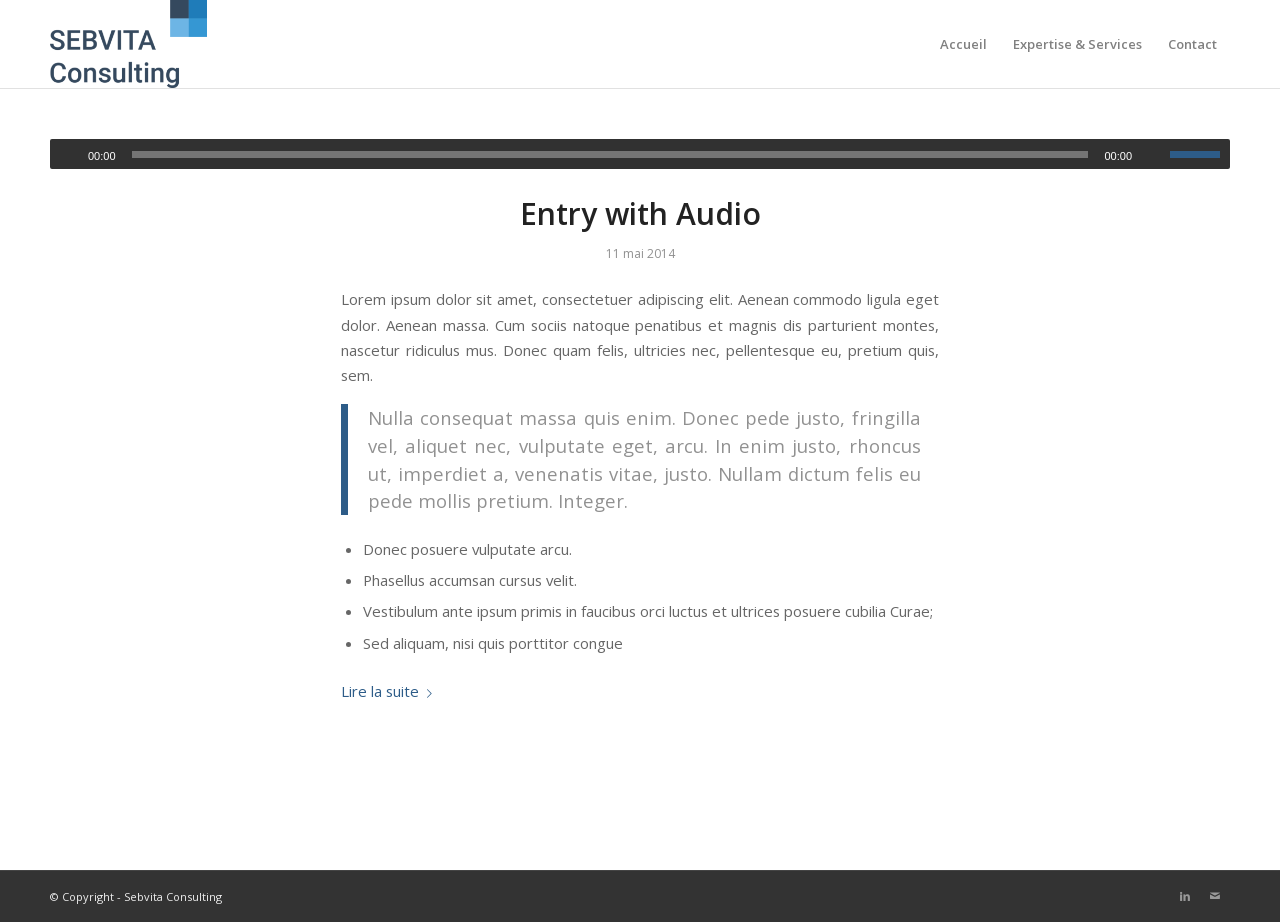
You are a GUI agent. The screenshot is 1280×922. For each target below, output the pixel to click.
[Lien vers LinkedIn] (1185, 896)
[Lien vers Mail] (1215, 896)
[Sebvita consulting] (128, 44)
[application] (640, 154)
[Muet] (1154, 155)
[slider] (610, 154)
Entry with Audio (640, 213)
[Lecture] (66, 155)
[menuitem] (963, 44)
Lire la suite (390, 691)
